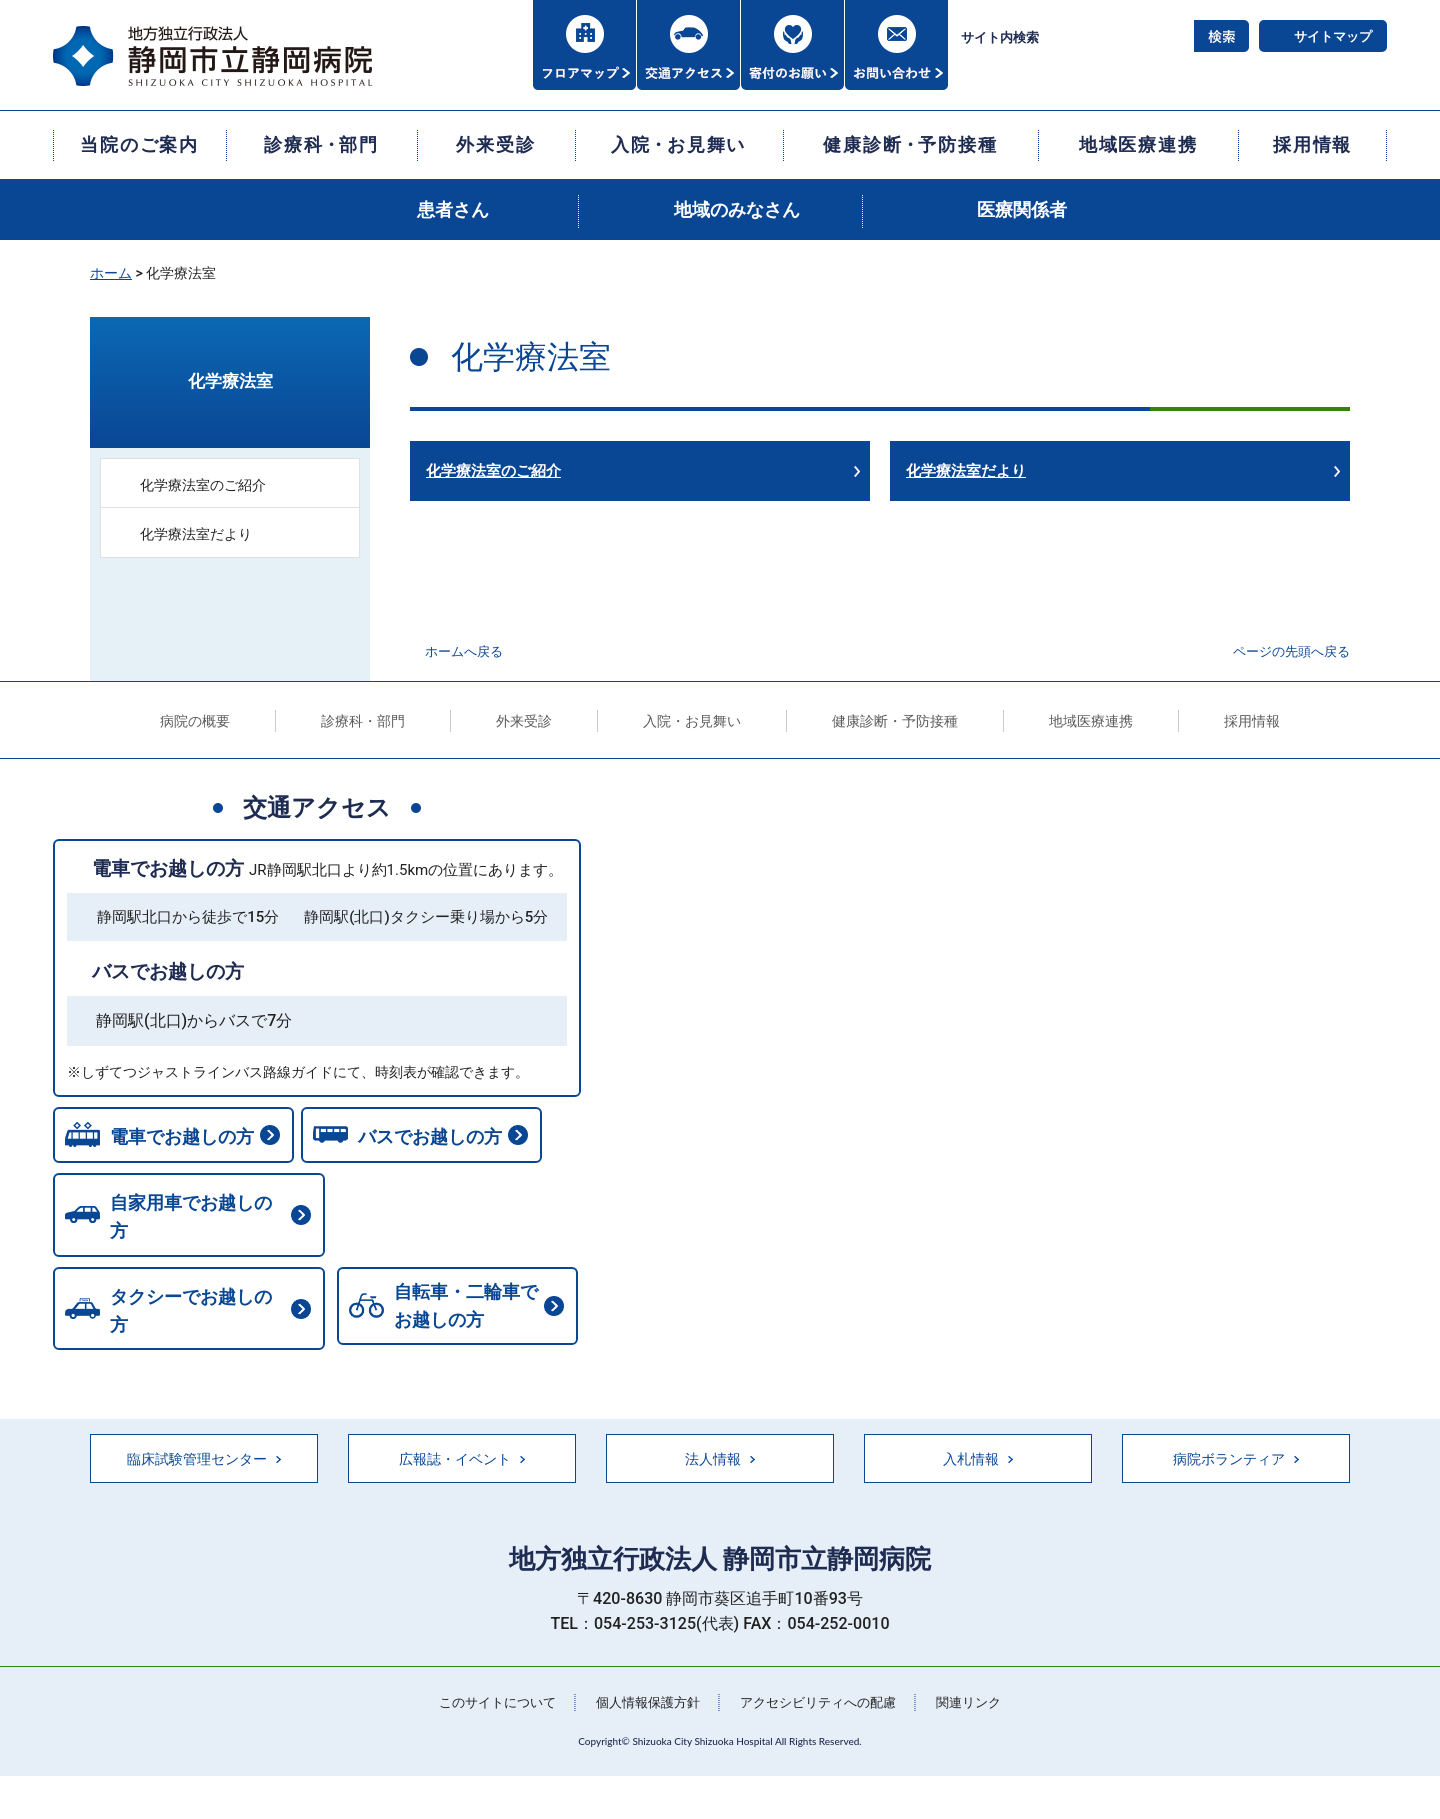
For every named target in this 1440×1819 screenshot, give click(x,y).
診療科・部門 (363, 721)
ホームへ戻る (464, 651)
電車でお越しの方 (168, 868)
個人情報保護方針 (644, 1699)
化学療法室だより (966, 471)
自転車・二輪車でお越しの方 (174, 1311)
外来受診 (524, 721)
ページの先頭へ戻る (1291, 651)
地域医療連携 (1091, 721)
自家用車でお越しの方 (190, 1227)
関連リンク (983, 1699)
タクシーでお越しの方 (459, 1227)
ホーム (111, 273)
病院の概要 (195, 721)
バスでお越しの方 (168, 971)
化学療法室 (230, 381)
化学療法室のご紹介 (493, 471)
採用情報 (1252, 721)
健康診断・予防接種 (895, 721)
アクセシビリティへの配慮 (824, 1699)
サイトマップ (1333, 36)
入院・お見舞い (692, 721)
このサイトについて (485, 1699)
